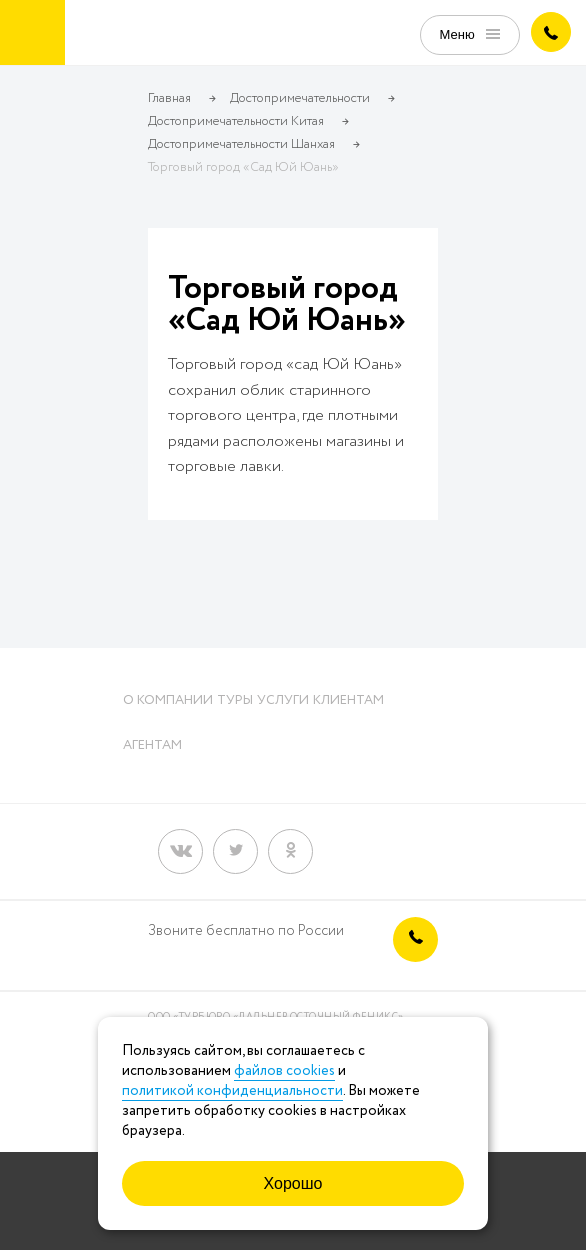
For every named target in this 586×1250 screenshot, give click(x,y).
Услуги (283, 700)
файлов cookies (284, 1071)
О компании (168, 700)
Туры (235, 700)
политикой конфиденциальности (232, 1091)
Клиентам (348, 700)
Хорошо (293, 1183)
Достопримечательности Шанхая (241, 144)
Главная (169, 98)
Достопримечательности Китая (236, 121)
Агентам (152, 745)
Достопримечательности (300, 98)
